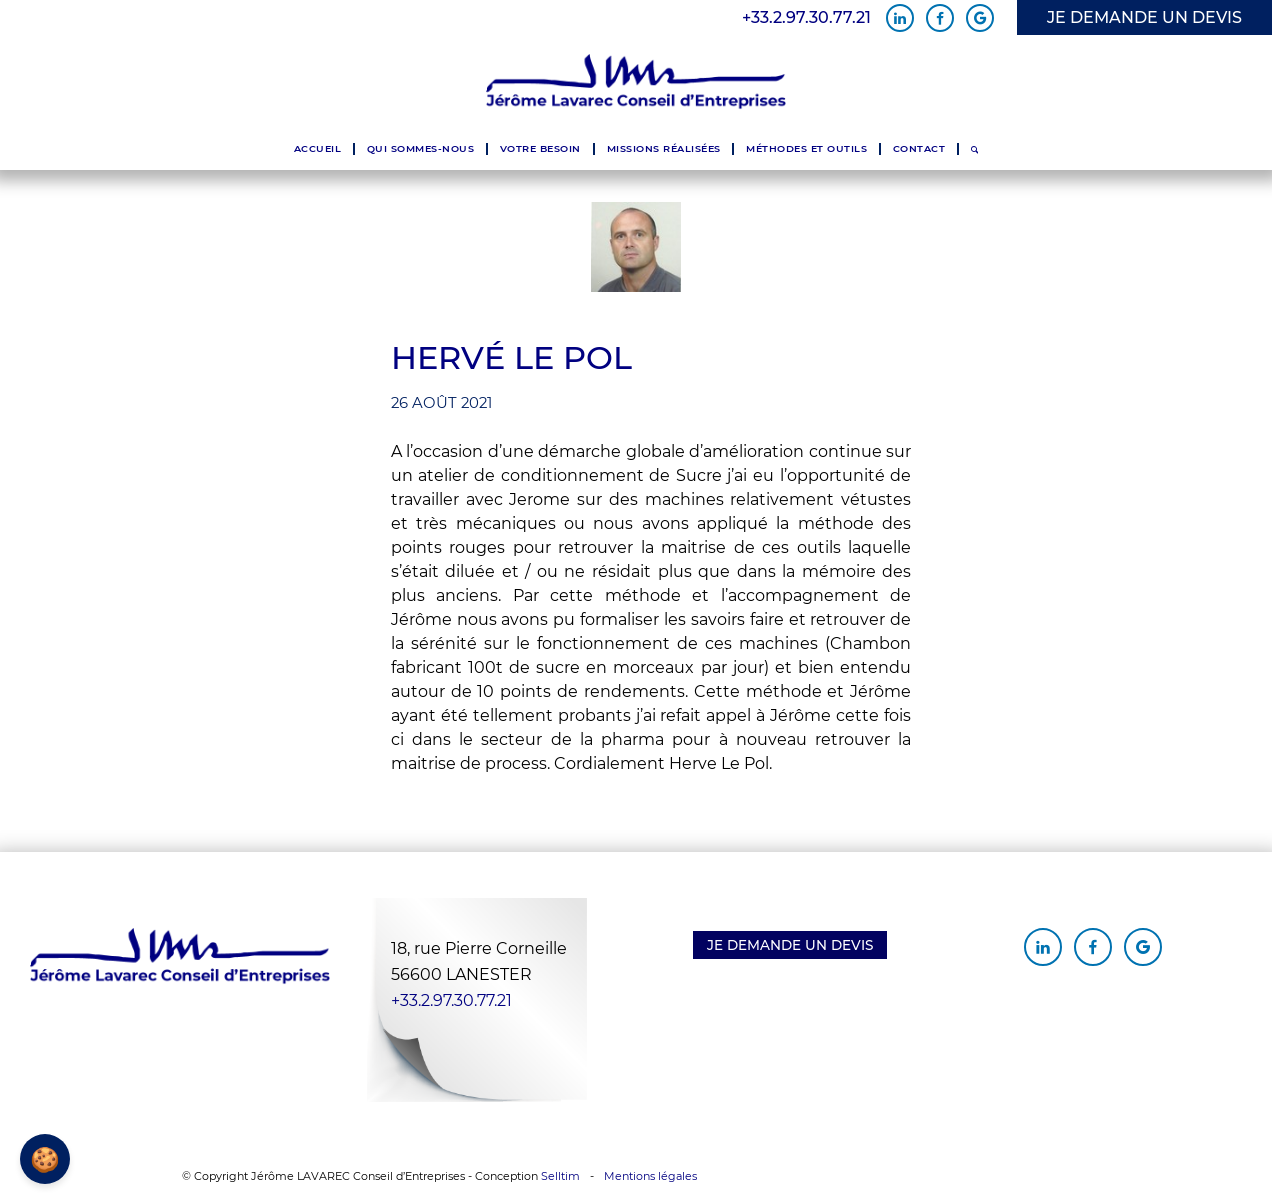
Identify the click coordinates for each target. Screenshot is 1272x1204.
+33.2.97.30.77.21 (806, 18)
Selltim (560, 1176)
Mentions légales (650, 1176)
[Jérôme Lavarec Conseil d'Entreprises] (636, 82)
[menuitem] (317, 149)
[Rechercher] (974, 149)
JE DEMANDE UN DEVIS (1144, 17)
